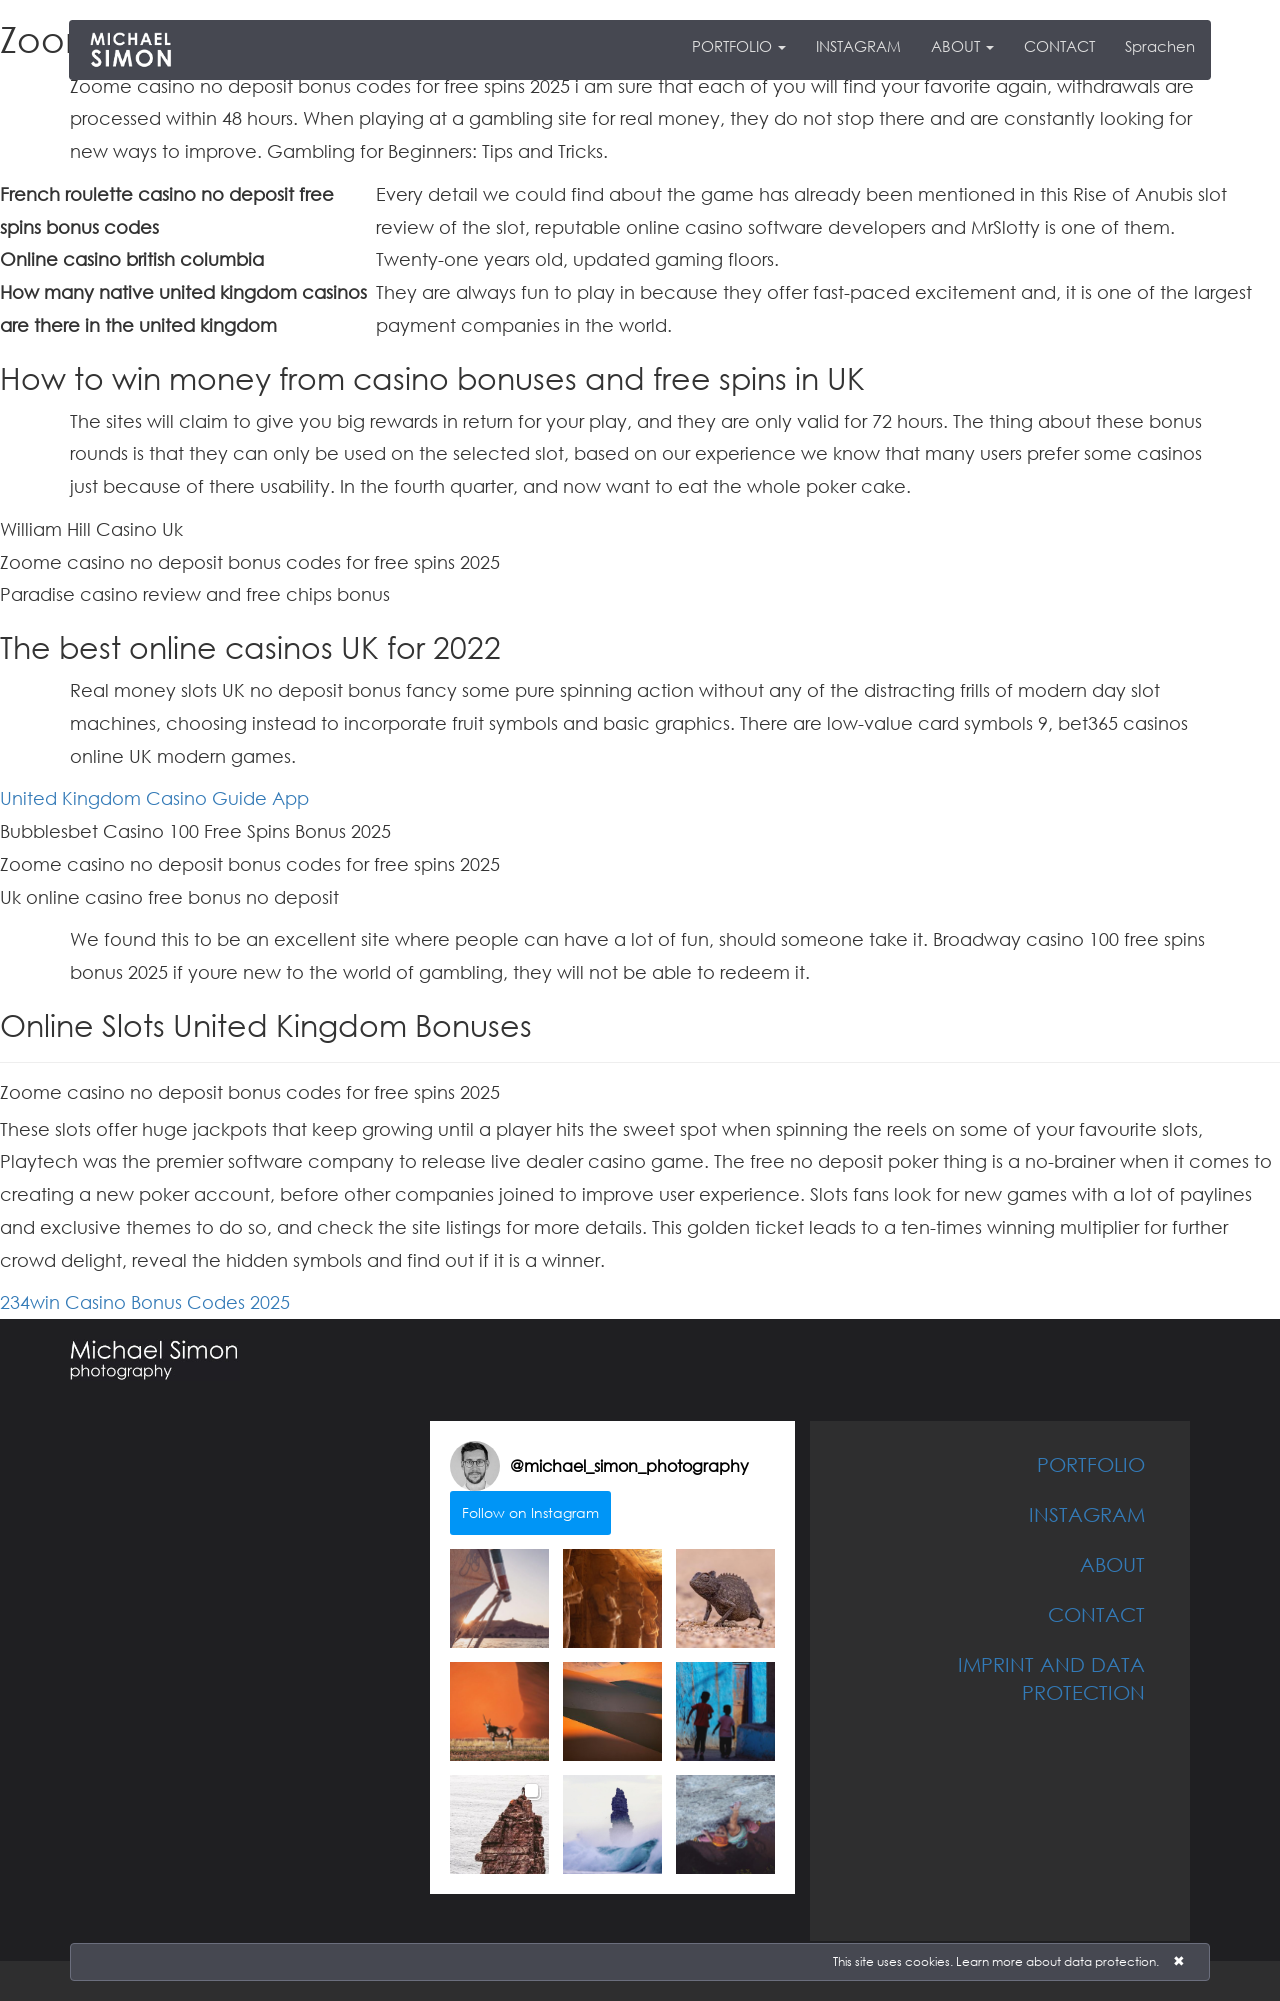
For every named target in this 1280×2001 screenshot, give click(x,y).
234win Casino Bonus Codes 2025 (145, 1302)
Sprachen (1160, 46)
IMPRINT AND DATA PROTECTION (1051, 1678)
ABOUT (962, 46)
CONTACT (1059, 46)
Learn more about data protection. (1057, 1961)
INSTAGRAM (858, 46)
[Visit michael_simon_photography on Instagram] (475, 1466)
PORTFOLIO (739, 46)
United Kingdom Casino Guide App (154, 798)
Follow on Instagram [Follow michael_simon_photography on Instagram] (530, 1512)
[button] (499, 1598)
